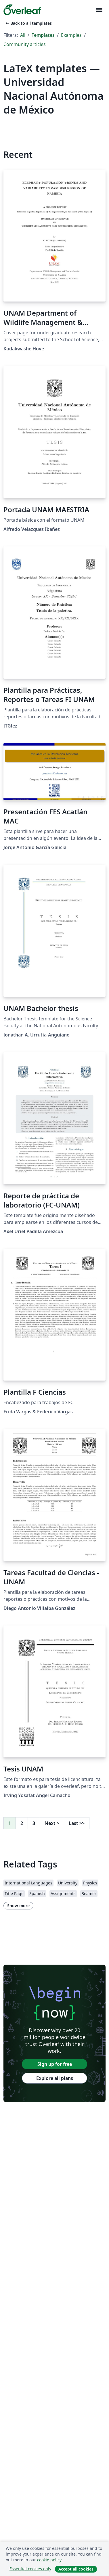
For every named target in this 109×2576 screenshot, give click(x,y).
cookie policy (49, 2559)
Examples (71, 35)
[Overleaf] (22, 10)
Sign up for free (54, 2064)
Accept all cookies (75, 2569)
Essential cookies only (30, 2568)
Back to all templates (28, 23)
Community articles (24, 44)
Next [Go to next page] (52, 1823)
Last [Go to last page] (77, 1823)
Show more (18, 1905)
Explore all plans (54, 2078)
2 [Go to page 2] (21, 1823)
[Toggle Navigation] (99, 10)
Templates (43, 35)
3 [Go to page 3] (33, 1823)
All (22, 35)
